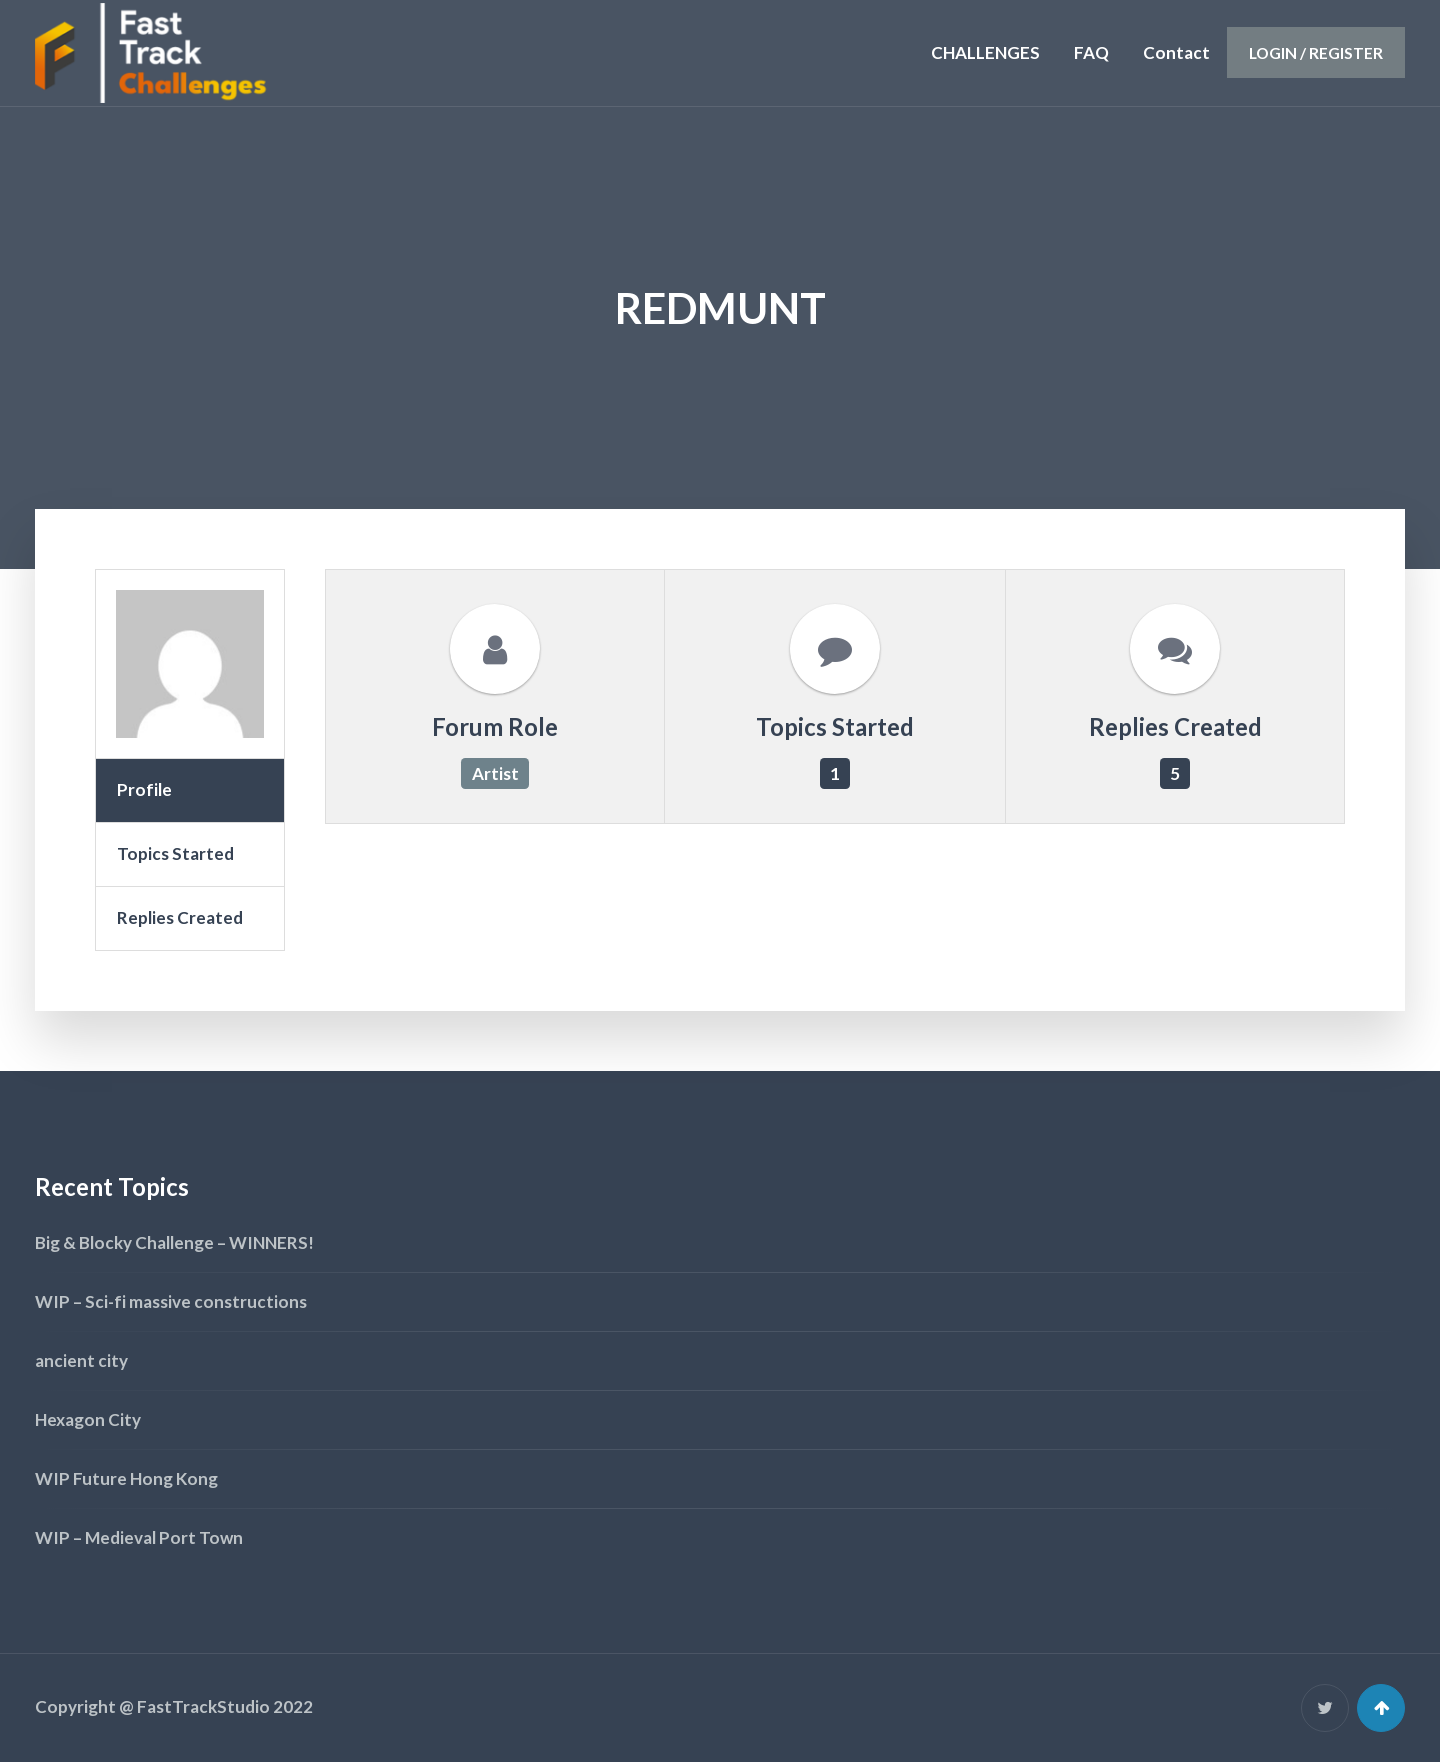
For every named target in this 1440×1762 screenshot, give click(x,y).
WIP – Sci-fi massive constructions (171, 1301)
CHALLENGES (985, 52)
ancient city (81, 1360)
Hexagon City (88, 1419)
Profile (144, 789)
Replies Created (180, 917)
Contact (1176, 52)
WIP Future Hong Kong (126, 1478)
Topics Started (175, 853)
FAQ (1091, 52)
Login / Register (1316, 52)
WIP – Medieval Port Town (139, 1537)
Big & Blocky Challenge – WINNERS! (174, 1242)
